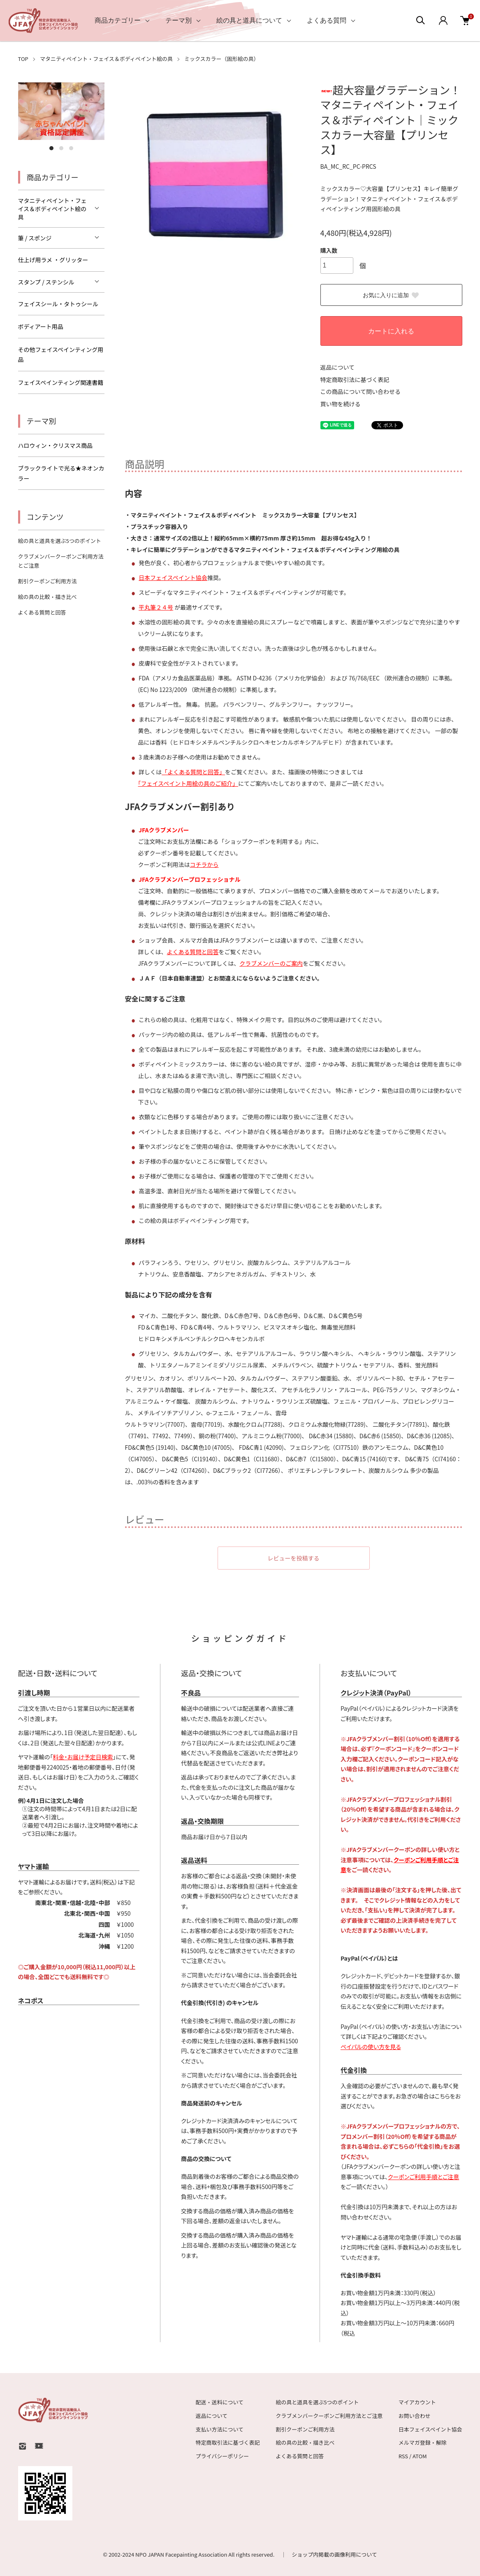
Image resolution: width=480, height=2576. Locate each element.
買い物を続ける (340, 404)
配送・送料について (220, 2402)
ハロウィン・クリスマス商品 (55, 445)
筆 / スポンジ (35, 238)
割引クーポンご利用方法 (47, 581)
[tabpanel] (61, 111)
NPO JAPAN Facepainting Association (181, 2554)
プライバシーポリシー (222, 2456)
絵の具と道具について (249, 20)
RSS (403, 2456)
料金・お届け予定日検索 (83, 1757)
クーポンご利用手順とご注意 (423, 2177)
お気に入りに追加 (391, 295)
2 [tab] (61, 148)
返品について (337, 367)
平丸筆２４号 (156, 607)
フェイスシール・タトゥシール (58, 304)
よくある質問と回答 (193, 952)
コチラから (204, 864)
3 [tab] (71, 148)
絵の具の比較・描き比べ (47, 597)
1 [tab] (51, 148)
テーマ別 (178, 20)
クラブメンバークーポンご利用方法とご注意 (329, 2416)
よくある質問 (326, 20)
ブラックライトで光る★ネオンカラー (61, 473)
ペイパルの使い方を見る (371, 2047)
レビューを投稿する (294, 1558)
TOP (23, 59)
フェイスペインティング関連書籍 (61, 382)
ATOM (420, 2456)
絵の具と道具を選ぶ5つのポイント (59, 541)
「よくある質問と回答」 (193, 772)
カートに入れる (391, 331)
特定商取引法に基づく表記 (355, 379)
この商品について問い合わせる (360, 391)
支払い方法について (220, 2429)
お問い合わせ (415, 2416)
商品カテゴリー (118, 20)
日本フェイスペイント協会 (173, 577)
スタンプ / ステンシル (46, 282)
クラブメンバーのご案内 (271, 963)
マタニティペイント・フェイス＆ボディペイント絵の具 (106, 59)
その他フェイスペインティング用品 (61, 354)
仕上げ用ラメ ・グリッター (53, 260)
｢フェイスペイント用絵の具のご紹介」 (188, 783)
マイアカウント (417, 2402)
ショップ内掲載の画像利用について (334, 2554)
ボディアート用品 (40, 326)
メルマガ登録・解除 (423, 2442)
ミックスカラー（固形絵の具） (221, 59)
